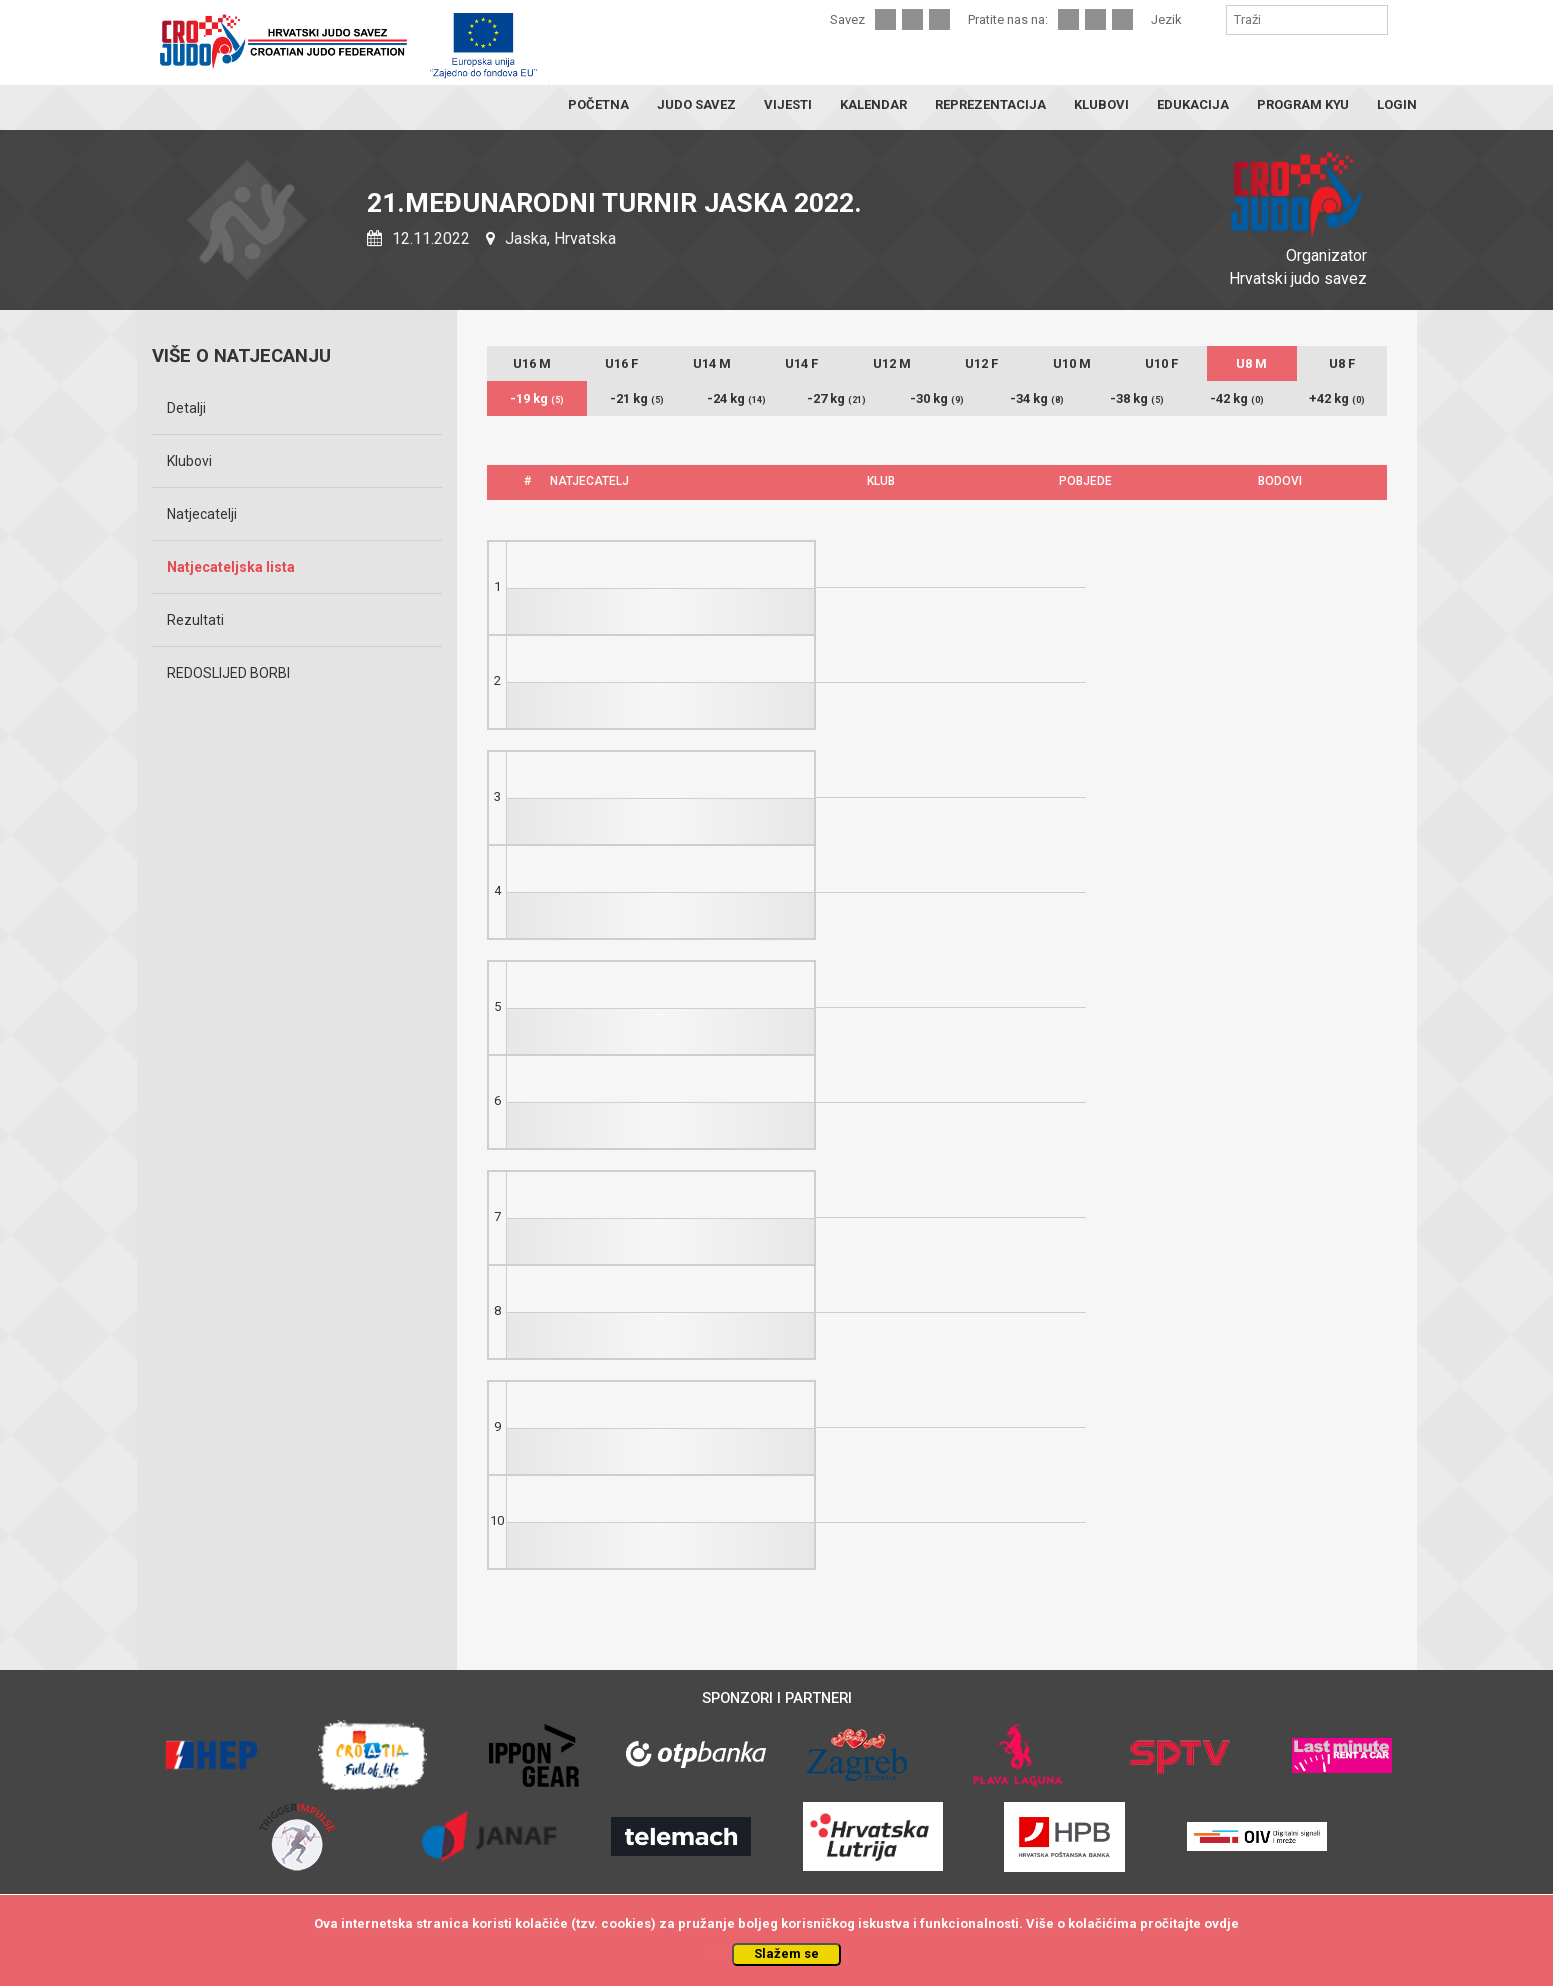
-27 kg (836, 398)
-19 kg (537, 398)
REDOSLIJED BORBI (228, 673)
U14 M (712, 363)
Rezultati (195, 620)
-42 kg (1237, 398)
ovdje (1221, 1923)
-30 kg (937, 398)
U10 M (1072, 363)
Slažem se (786, 1953)
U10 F (1161, 363)
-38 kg (1137, 398)
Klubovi (189, 461)
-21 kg (637, 398)
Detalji (186, 408)
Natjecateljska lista (231, 567)
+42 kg (1337, 398)
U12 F (981, 363)
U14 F (801, 363)
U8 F (1342, 363)
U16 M (532, 363)
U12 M (892, 363)
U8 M (1251, 363)
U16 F (621, 363)
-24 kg (736, 398)
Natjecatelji (202, 514)
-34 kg (1037, 398)
